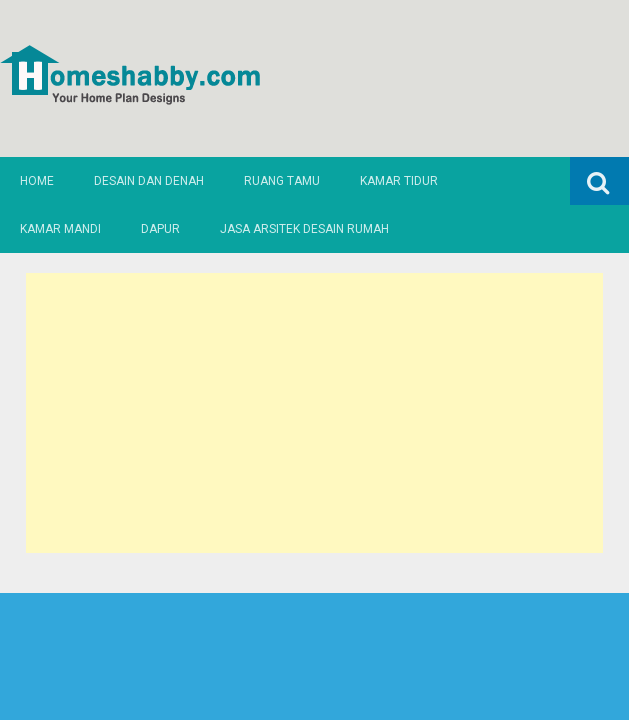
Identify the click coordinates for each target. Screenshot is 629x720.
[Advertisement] (314, 413)
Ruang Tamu (282, 181)
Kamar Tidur (399, 181)
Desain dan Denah (149, 181)
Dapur (160, 229)
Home (37, 181)
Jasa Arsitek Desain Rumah (304, 229)
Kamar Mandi (60, 229)
